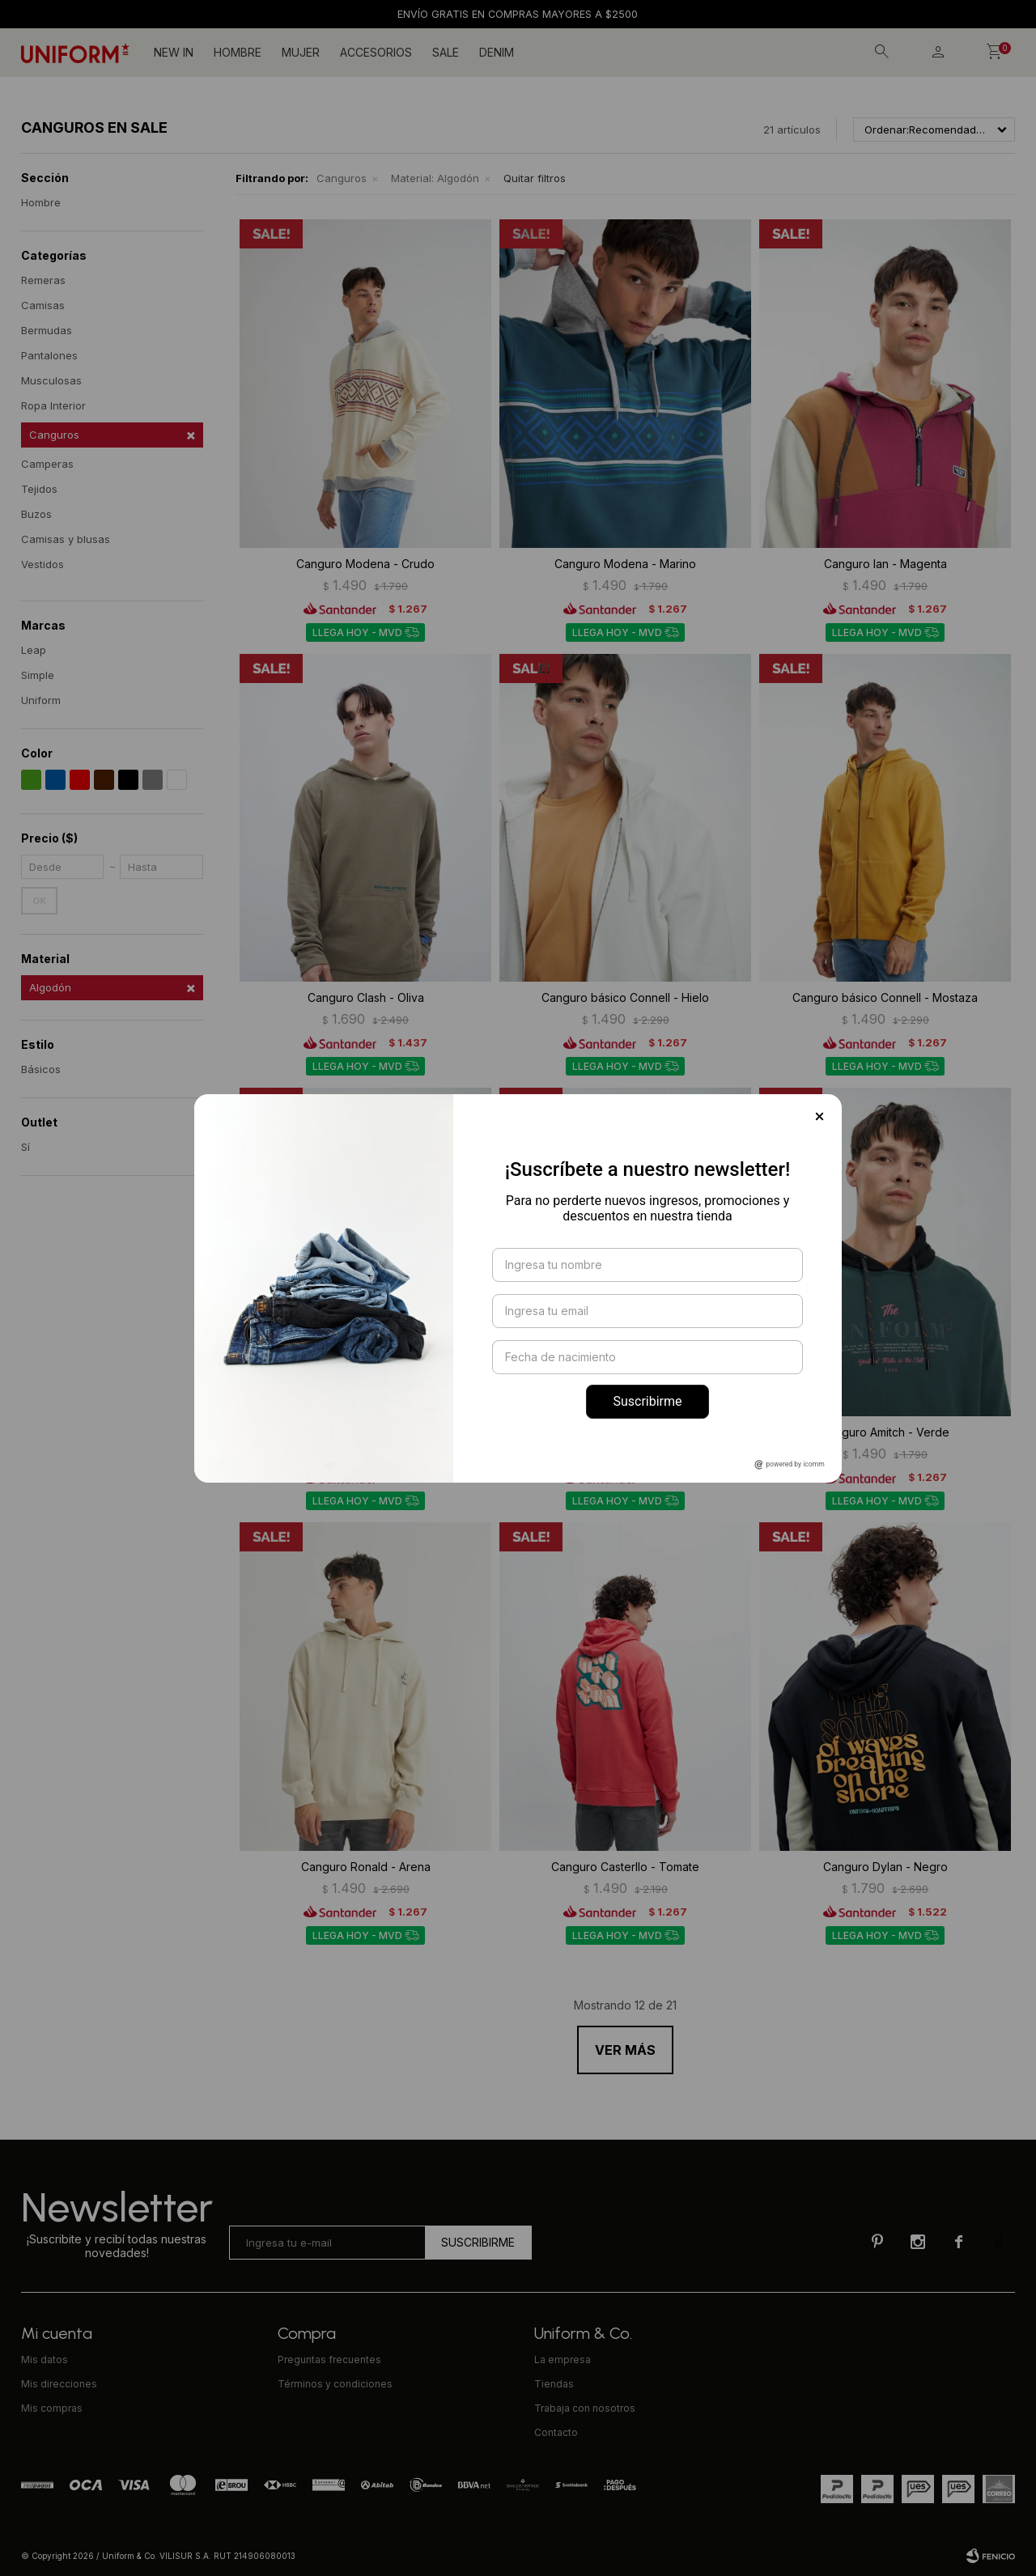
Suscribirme (647, 1401)
